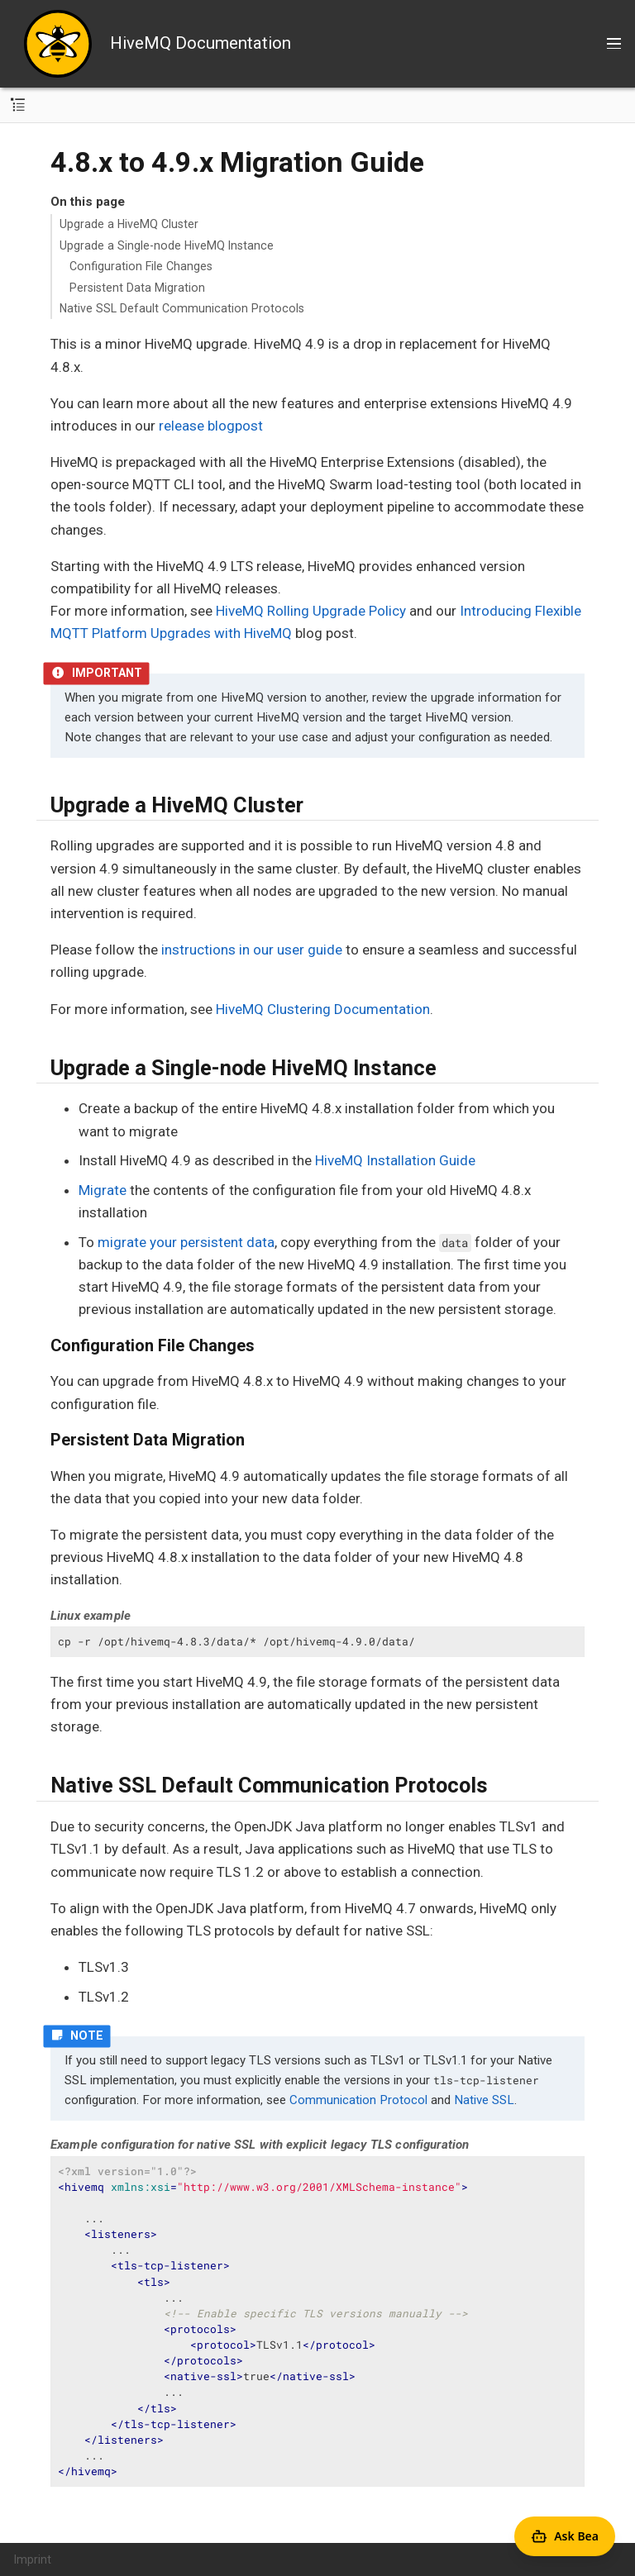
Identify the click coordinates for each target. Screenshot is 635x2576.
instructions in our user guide (251, 949)
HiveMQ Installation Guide (395, 1160)
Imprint (32, 2559)
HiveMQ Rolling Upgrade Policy (311, 610)
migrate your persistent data (186, 1242)
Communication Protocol (358, 2100)
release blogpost (211, 425)
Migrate (103, 1190)
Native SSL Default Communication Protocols (182, 308)
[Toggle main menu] (614, 44)
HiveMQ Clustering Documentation (323, 1009)
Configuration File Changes (140, 266)
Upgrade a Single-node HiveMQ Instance (167, 245)
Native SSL (484, 2100)
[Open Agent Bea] (564, 2536)
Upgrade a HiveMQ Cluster (129, 224)
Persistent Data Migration (137, 287)
